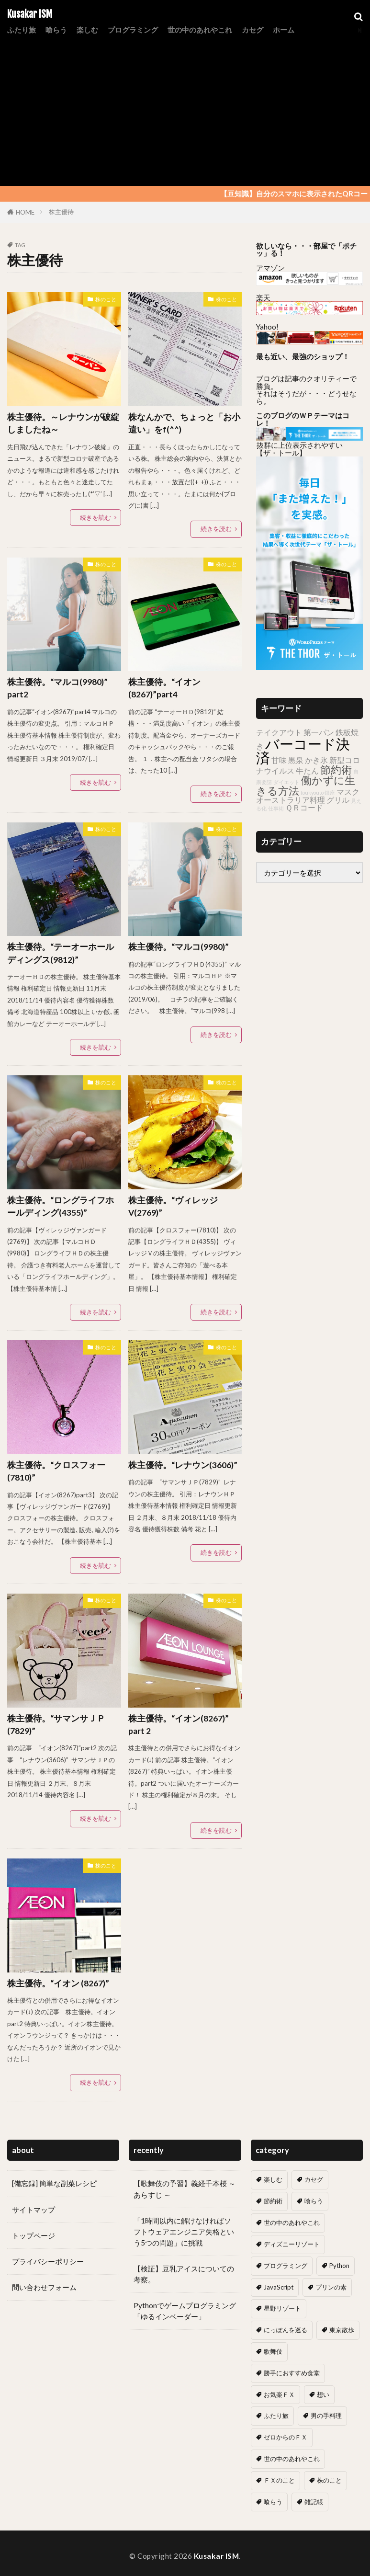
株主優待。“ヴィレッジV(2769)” (173, 1206)
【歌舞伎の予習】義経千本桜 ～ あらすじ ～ (184, 2189)
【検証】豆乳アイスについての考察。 (184, 2274)
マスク (347, 791)
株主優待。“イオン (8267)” (58, 1983)
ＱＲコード (304, 807)
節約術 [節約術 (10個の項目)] (273, 2201)
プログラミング (133, 29)
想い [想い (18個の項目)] (323, 2394)
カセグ (252, 29)
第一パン (318, 732)
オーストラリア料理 (290, 799)
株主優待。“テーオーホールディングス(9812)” (60, 953)
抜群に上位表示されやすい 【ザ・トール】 (299, 448)
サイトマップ (33, 2209)
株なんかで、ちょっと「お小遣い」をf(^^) (184, 423)
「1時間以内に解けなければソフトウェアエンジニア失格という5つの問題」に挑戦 (184, 2231)
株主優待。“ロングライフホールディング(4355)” (60, 1206)
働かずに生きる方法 (305, 785)
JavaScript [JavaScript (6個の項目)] (278, 2287)
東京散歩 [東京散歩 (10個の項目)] (341, 2330)
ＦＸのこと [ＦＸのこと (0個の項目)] (279, 2480)
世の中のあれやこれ (200, 29)
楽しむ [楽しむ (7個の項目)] (273, 2179)
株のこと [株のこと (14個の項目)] (329, 2480)
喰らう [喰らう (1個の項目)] (273, 2502)
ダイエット (286, 782)
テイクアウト (279, 732)
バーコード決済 (303, 750)
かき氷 (316, 759)
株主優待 (61, 212)
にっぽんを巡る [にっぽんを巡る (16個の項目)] (285, 2330)
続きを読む (95, 517)
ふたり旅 (21, 29)
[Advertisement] (185, 109)
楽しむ (87, 29)
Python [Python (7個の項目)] (339, 2265)
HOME (25, 212)
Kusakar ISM (29, 14)
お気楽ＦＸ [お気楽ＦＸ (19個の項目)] (279, 2394)
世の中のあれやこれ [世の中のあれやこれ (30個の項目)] (292, 2222)
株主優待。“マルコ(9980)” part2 (57, 688)
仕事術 (276, 808)
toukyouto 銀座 (318, 792)
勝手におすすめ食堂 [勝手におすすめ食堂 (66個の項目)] (292, 2373)
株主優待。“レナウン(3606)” (182, 1465)
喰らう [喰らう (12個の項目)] (313, 2201)
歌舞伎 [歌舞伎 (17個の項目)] (273, 2351)
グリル (337, 799)
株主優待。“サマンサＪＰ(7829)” (56, 1724)
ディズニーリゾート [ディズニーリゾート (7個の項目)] (292, 2244)
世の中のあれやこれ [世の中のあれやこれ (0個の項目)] (292, 2458)
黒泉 (295, 759)
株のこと (105, 299)
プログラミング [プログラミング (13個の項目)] (285, 2265)
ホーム (283, 29)
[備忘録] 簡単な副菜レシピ (54, 2183)
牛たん (307, 770)
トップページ (33, 2235)
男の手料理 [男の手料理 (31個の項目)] (326, 2415)
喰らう (56, 29)
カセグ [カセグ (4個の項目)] (313, 2179)
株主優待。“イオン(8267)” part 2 (178, 1724)
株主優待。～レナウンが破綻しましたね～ (63, 423)
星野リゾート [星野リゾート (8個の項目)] (282, 2308)
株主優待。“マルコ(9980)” (178, 947)
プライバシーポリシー (48, 2261)
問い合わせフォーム (44, 2287)
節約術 (336, 769)
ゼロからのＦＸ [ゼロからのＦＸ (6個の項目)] (285, 2437)
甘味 (279, 759)
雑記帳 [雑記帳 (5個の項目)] (313, 2502)
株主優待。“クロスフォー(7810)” (56, 1471)
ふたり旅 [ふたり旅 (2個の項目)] (276, 2415)
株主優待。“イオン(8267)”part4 (164, 688)
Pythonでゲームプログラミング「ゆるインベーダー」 (185, 2311)
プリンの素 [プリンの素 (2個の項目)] (331, 2287)
